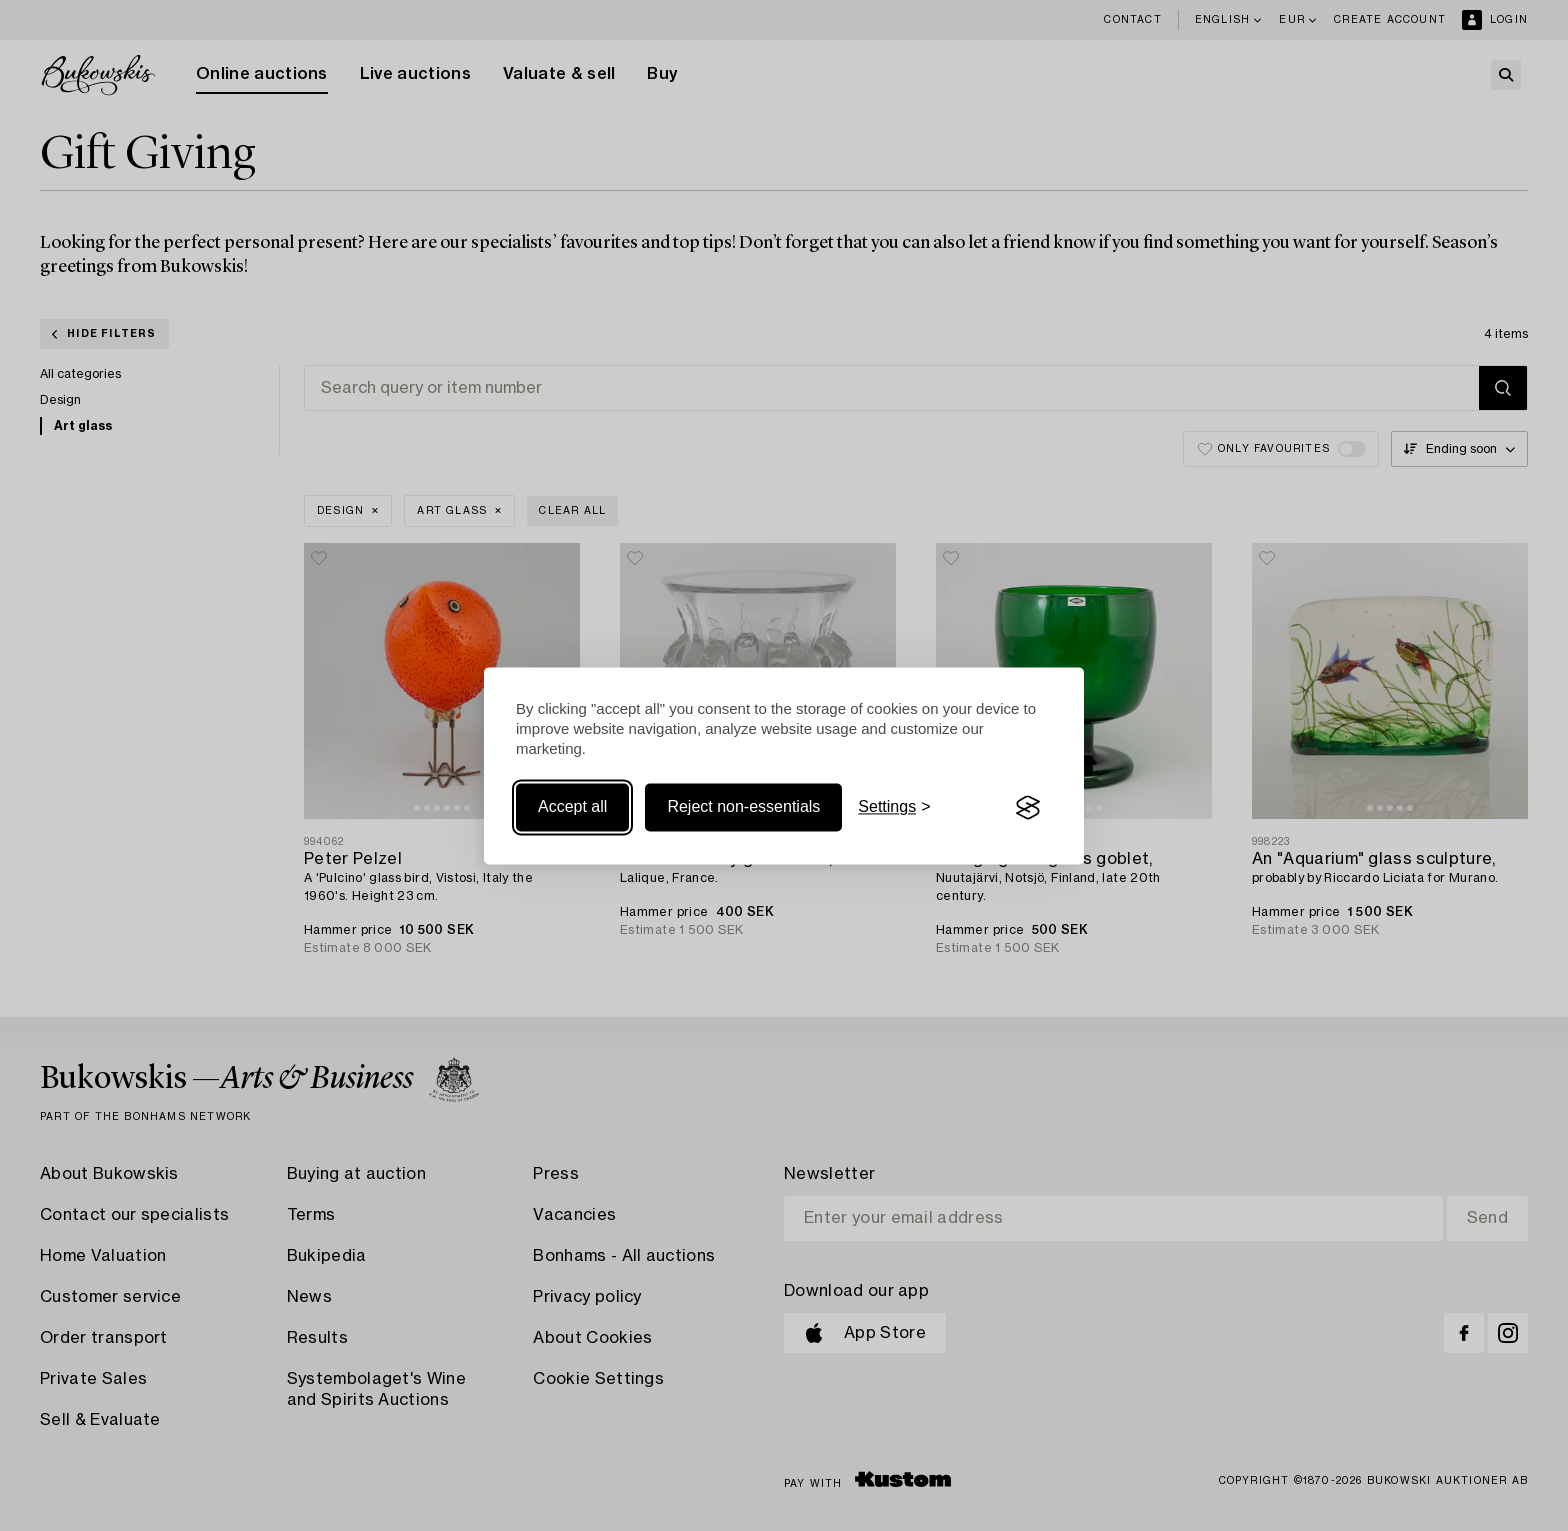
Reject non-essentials (743, 807)
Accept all (572, 807)
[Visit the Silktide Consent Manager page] (1028, 808)
